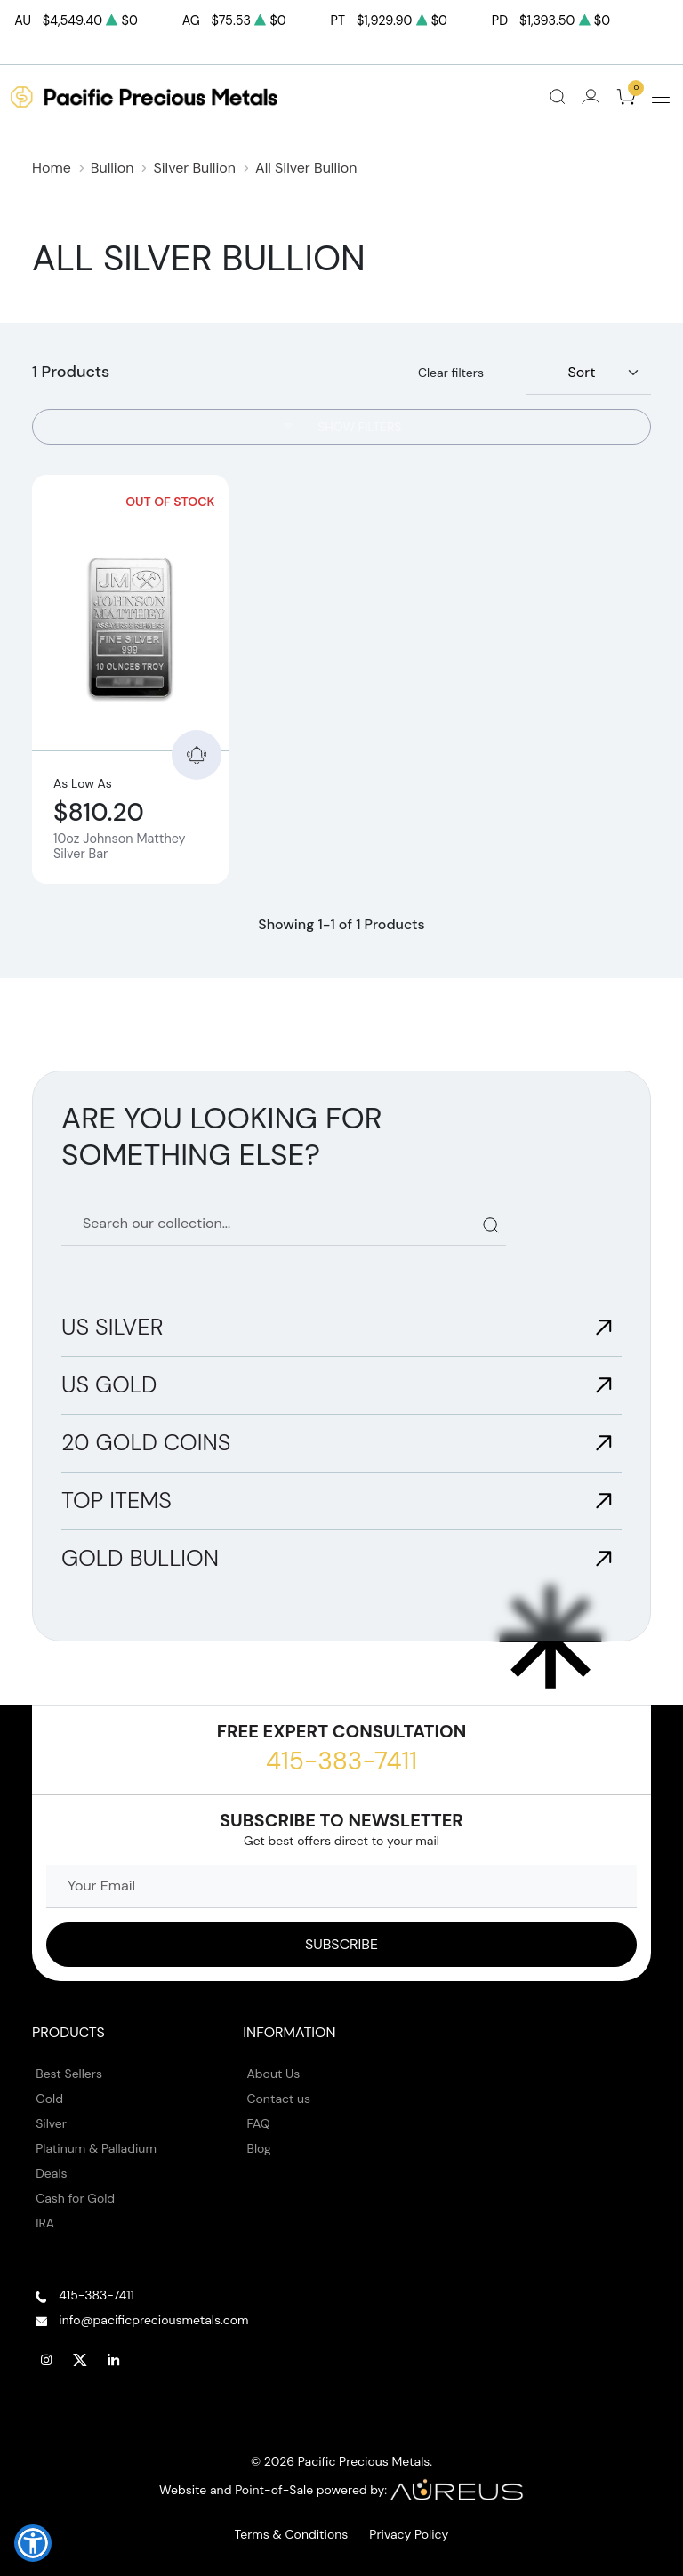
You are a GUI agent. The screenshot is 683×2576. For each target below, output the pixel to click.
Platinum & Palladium (96, 2148)
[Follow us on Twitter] (80, 2361)
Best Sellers (69, 2074)
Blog (259, 2148)
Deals (51, 2173)
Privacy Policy (408, 2534)
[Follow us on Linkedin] (114, 2361)
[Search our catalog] (283, 1224)
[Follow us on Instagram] (46, 2361)
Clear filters (451, 373)
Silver (51, 2123)
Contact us (279, 2098)
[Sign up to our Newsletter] (341, 1944)
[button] (33, 2543)
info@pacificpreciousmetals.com (153, 2320)
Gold (49, 2098)
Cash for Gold (75, 2198)
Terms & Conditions (292, 2534)
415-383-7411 (341, 1761)
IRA (45, 2223)
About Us (274, 2074)
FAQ (258, 2123)
